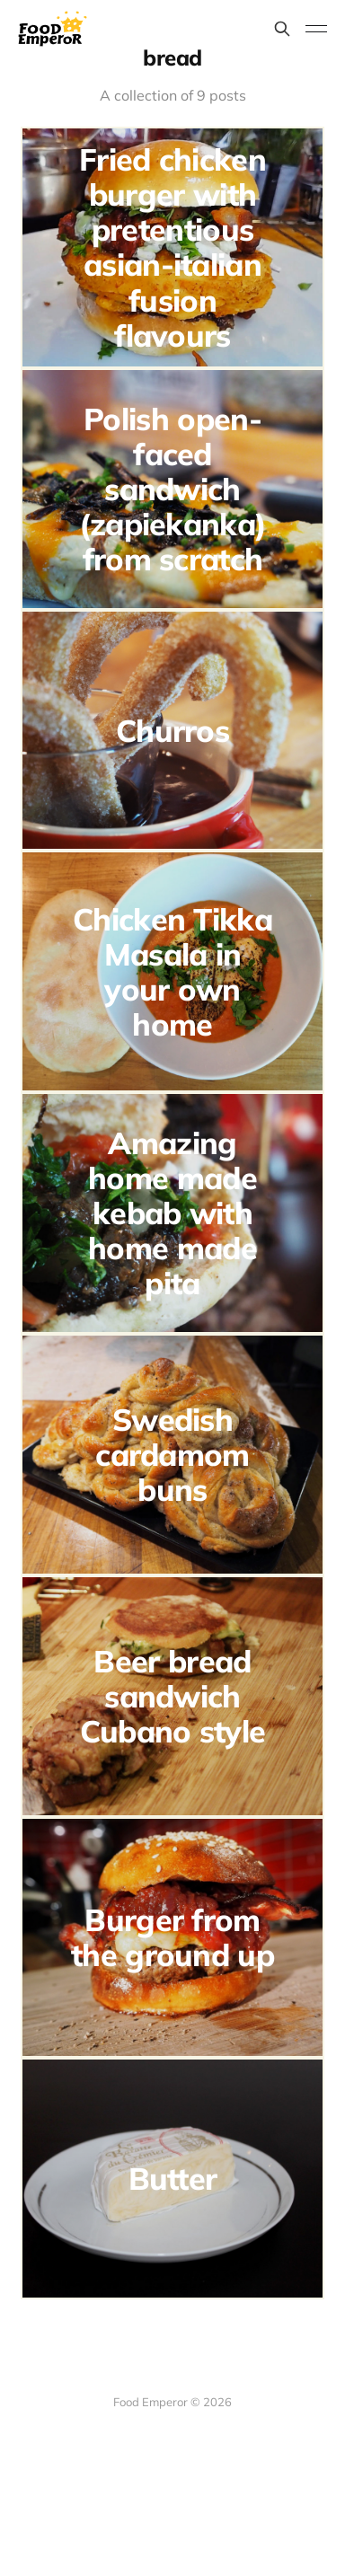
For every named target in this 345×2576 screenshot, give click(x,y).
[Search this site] (282, 28)
